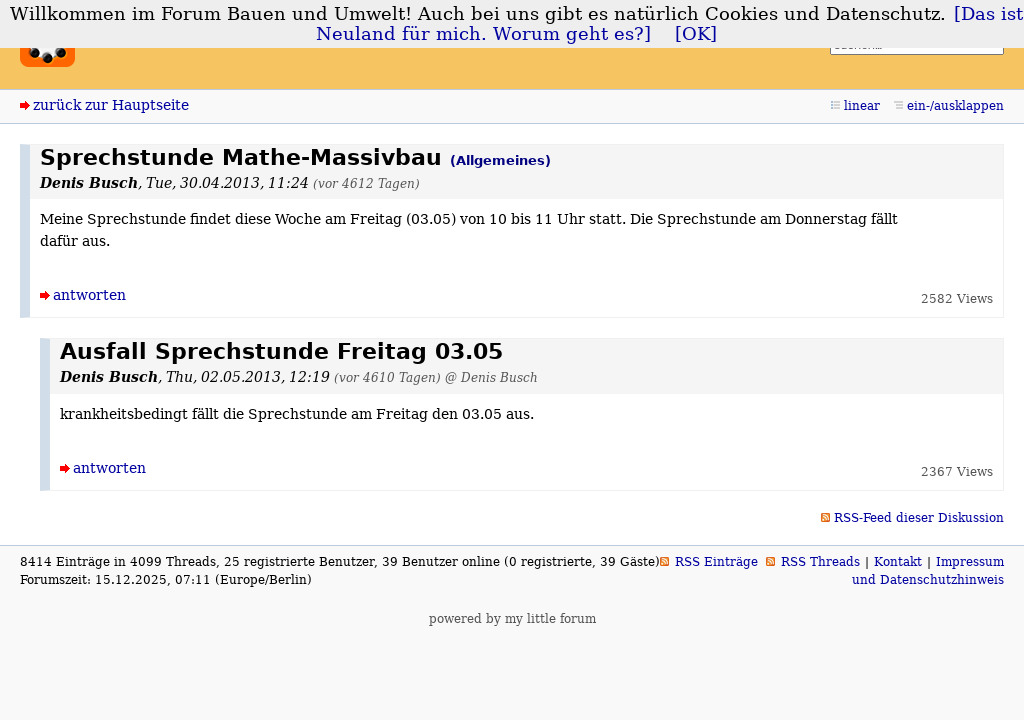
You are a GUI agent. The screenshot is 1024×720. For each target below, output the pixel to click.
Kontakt (898, 562)
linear (862, 106)
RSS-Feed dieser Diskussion (919, 518)
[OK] (696, 34)
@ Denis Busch (491, 377)
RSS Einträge (716, 562)
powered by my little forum (512, 619)
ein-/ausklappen (955, 106)
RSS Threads (820, 562)
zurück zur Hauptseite (111, 105)
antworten (89, 295)
